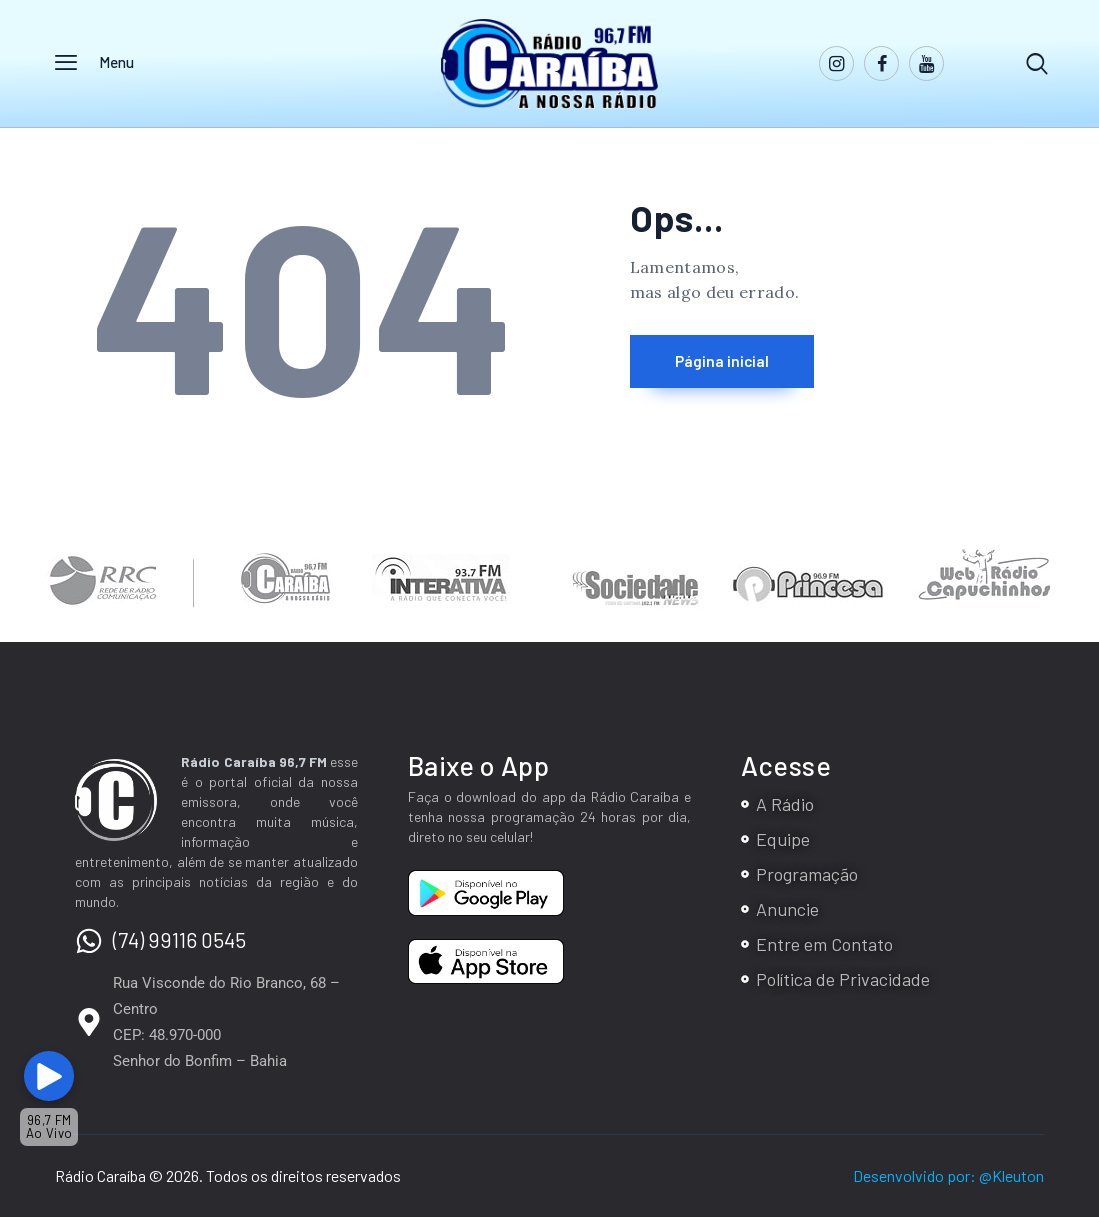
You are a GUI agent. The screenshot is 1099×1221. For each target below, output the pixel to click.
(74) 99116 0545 (179, 943)
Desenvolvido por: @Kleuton (948, 1179)
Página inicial (744, 366)
